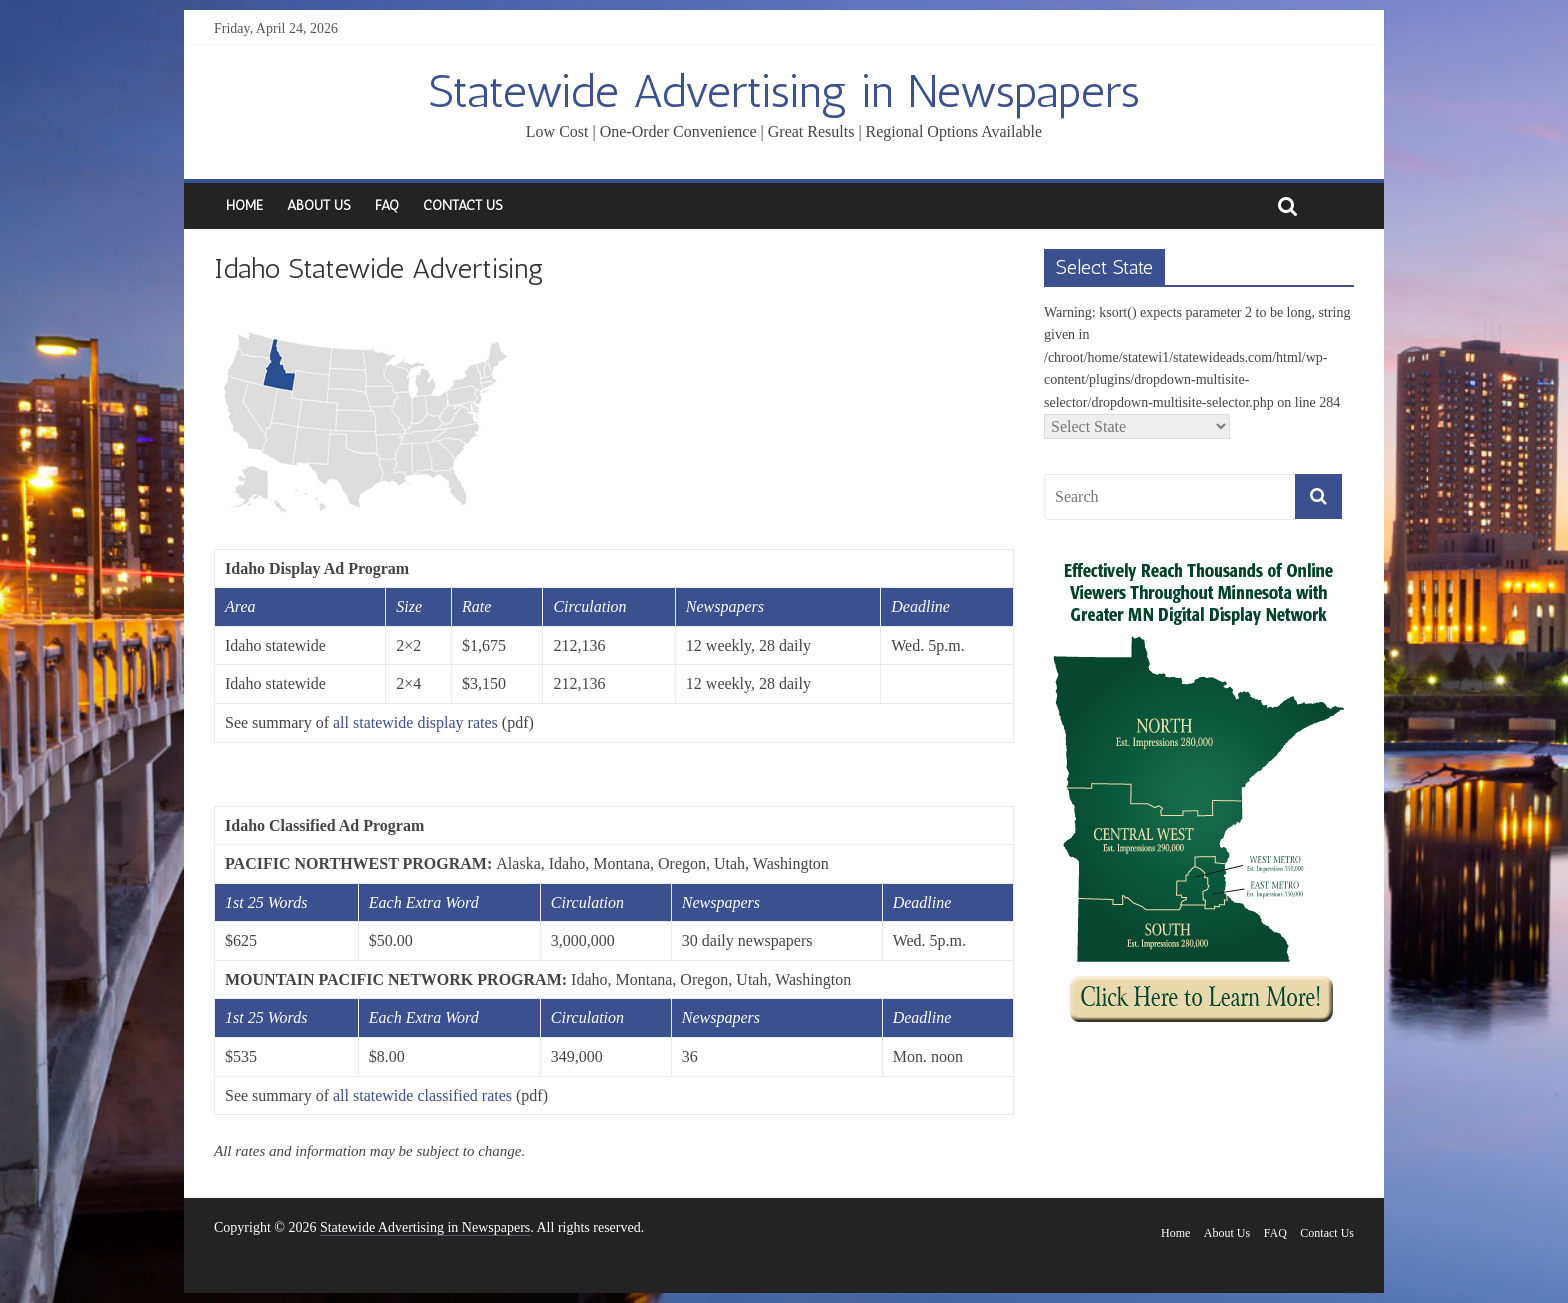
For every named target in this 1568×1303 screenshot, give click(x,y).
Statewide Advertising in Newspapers (784, 91)
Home (244, 205)
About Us (319, 205)
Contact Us (463, 205)
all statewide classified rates (422, 1095)
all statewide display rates (415, 722)
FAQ (387, 205)
